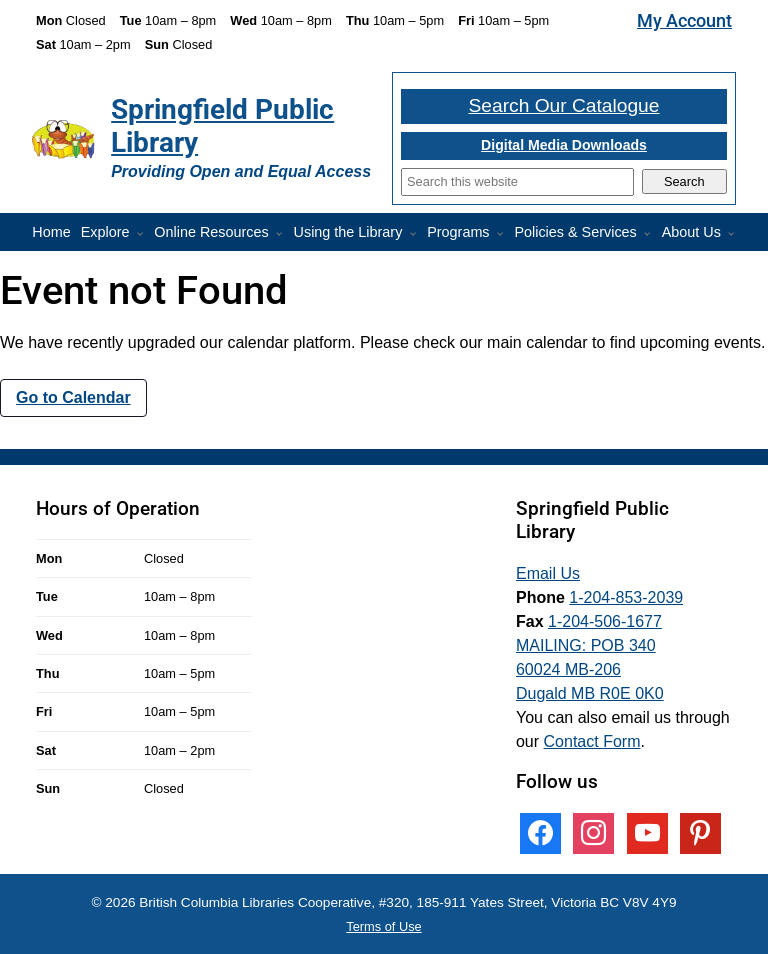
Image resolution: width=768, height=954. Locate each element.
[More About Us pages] (735, 234)
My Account (684, 21)
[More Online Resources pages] (283, 234)
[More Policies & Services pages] (651, 234)
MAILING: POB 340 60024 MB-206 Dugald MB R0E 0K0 (590, 669)
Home (51, 232)
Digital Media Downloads (564, 145)
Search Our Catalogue (564, 105)
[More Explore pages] (144, 234)
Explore (105, 232)
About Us (691, 232)
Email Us (548, 573)
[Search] (517, 182)
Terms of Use (383, 926)
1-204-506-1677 (605, 621)
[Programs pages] (504, 234)
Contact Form (592, 741)
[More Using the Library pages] (417, 234)
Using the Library (348, 232)
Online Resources (211, 232)
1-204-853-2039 (626, 597)
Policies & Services (575, 232)
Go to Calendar (73, 397)
